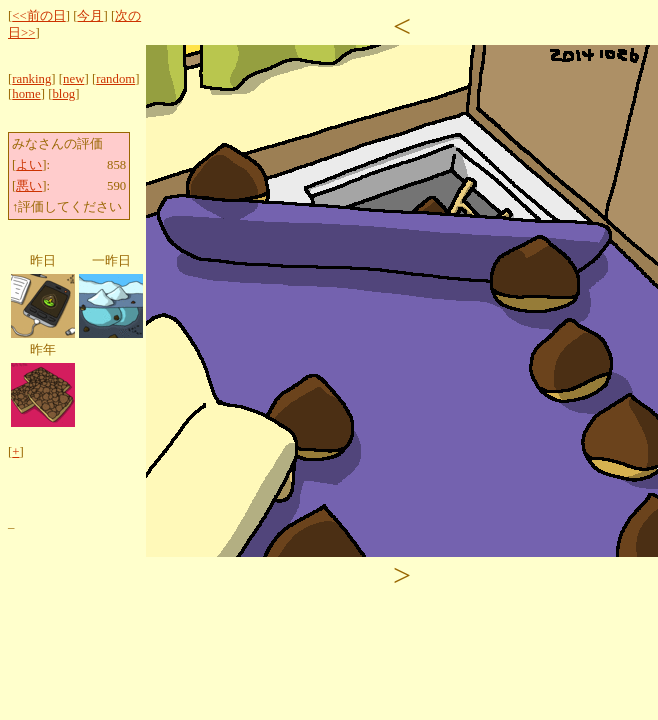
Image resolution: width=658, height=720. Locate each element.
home (26, 94)
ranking (31, 79)
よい (29, 165)
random (115, 79)
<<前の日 (38, 16)
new (73, 79)
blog (63, 94)
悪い (29, 186)
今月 (90, 16)
